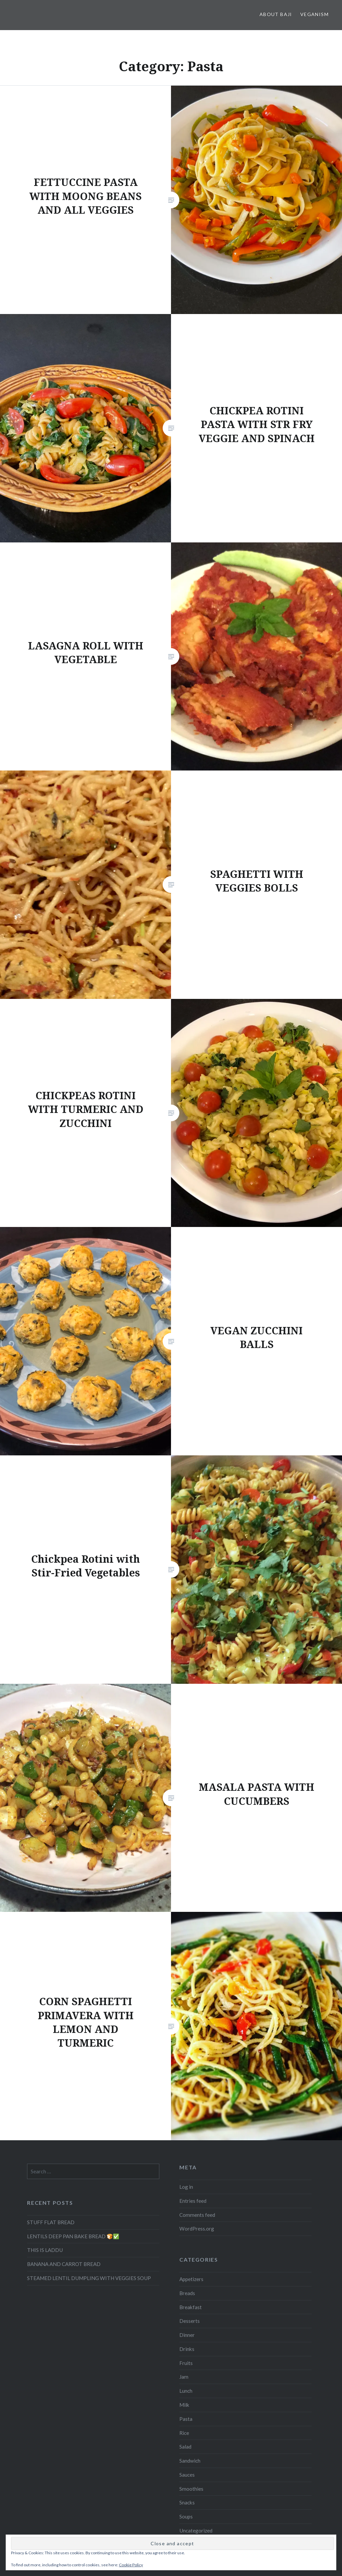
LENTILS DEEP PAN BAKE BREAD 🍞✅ (73, 2236)
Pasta (185, 2419)
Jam (183, 2377)
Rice (184, 2433)
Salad (185, 2447)
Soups (186, 2516)
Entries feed (192, 2201)
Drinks (186, 2349)
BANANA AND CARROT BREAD (64, 2264)
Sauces (187, 2475)
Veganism (314, 14)
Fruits (186, 2363)
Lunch (185, 2391)
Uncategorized (195, 2531)
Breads (187, 2293)
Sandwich (189, 2461)
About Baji (276, 14)
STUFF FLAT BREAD (50, 2222)
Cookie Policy (131, 2564)
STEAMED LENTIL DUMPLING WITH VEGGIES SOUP (89, 2278)
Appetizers (191, 2279)
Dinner (187, 2335)
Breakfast (190, 2307)
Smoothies (191, 2489)
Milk (184, 2405)
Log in (186, 2187)
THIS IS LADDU (45, 2250)
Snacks (187, 2502)
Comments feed (197, 2215)
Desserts (189, 2321)
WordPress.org (196, 2229)
